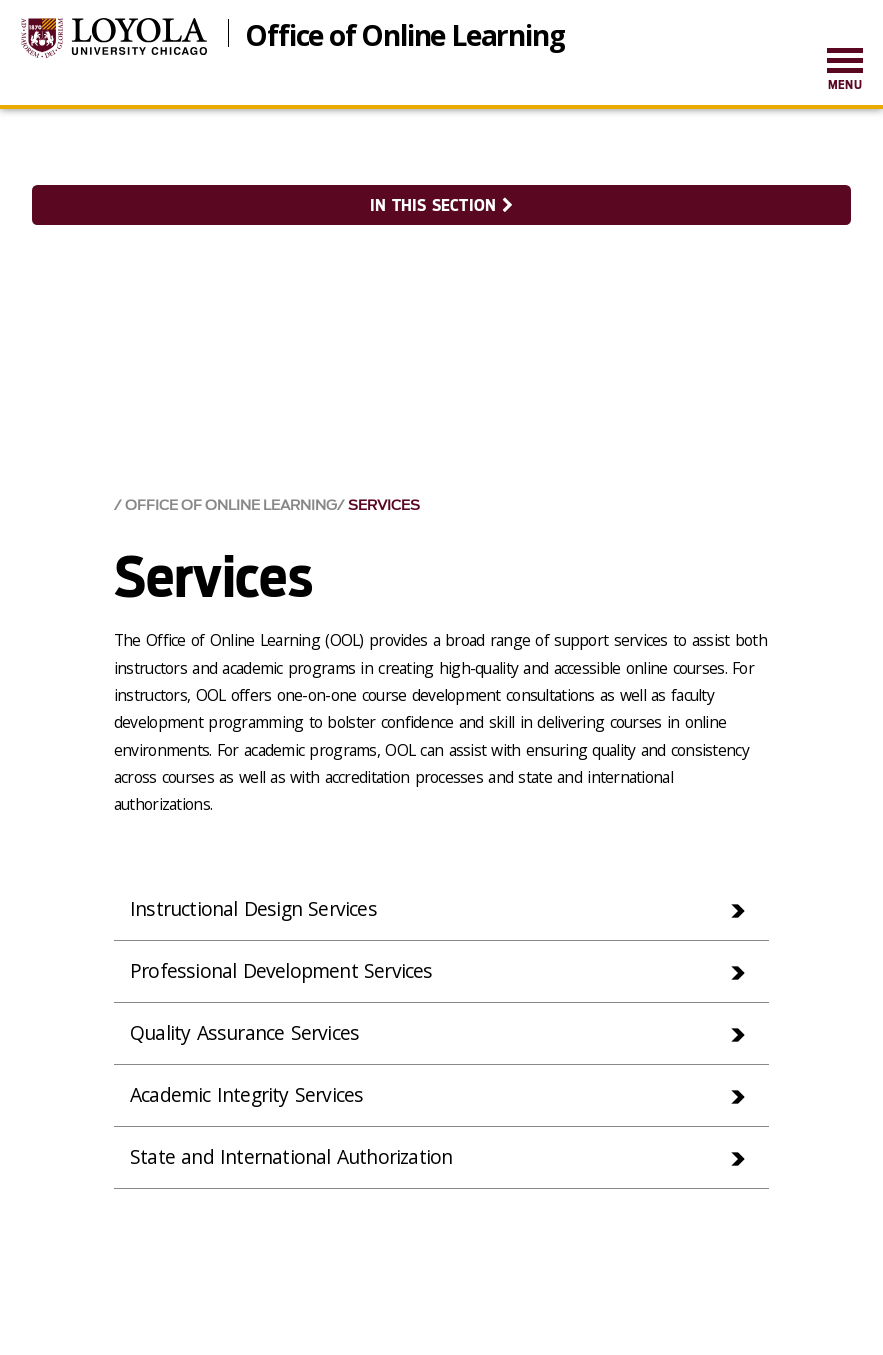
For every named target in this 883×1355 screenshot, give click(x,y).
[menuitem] (845, 70)
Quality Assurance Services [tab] (247, 1033)
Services (384, 503)
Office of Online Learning (404, 33)
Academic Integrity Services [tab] (249, 1096)
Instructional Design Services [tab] (257, 907)
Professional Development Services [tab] (284, 970)
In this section (441, 205)
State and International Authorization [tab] (296, 1159)
